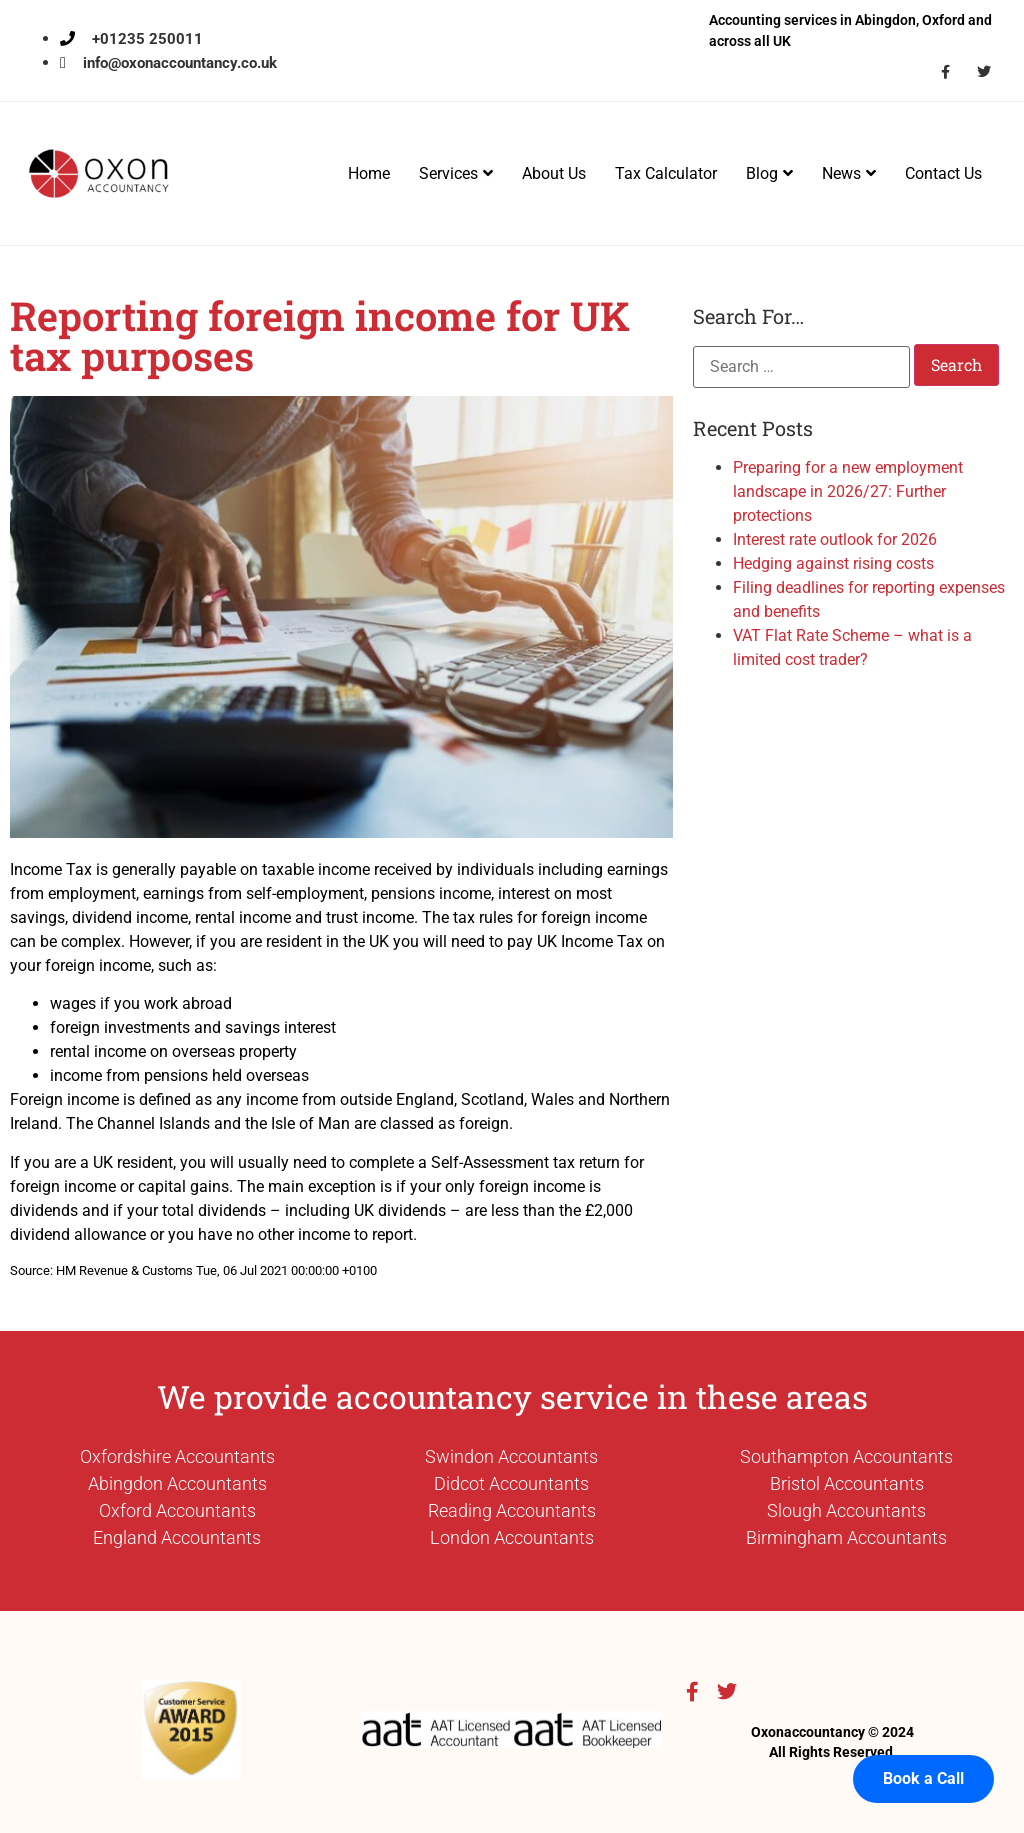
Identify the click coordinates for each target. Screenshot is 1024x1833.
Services (456, 173)
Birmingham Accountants (846, 1537)
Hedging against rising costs (833, 563)
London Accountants (512, 1537)
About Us (554, 173)
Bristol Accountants (847, 1483)
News (849, 173)
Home (369, 173)
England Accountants (177, 1537)
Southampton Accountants (846, 1456)
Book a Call (923, 1742)
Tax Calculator (666, 173)
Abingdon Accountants (177, 1483)
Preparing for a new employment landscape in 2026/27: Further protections (848, 491)
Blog (769, 173)
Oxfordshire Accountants (177, 1456)
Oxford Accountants (177, 1510)
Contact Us (943, 173)
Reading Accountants (512, 1510)
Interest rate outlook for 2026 (835, 539)
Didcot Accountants (511, 1483)
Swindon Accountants (511, 1456)
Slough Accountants (846, 1510)
